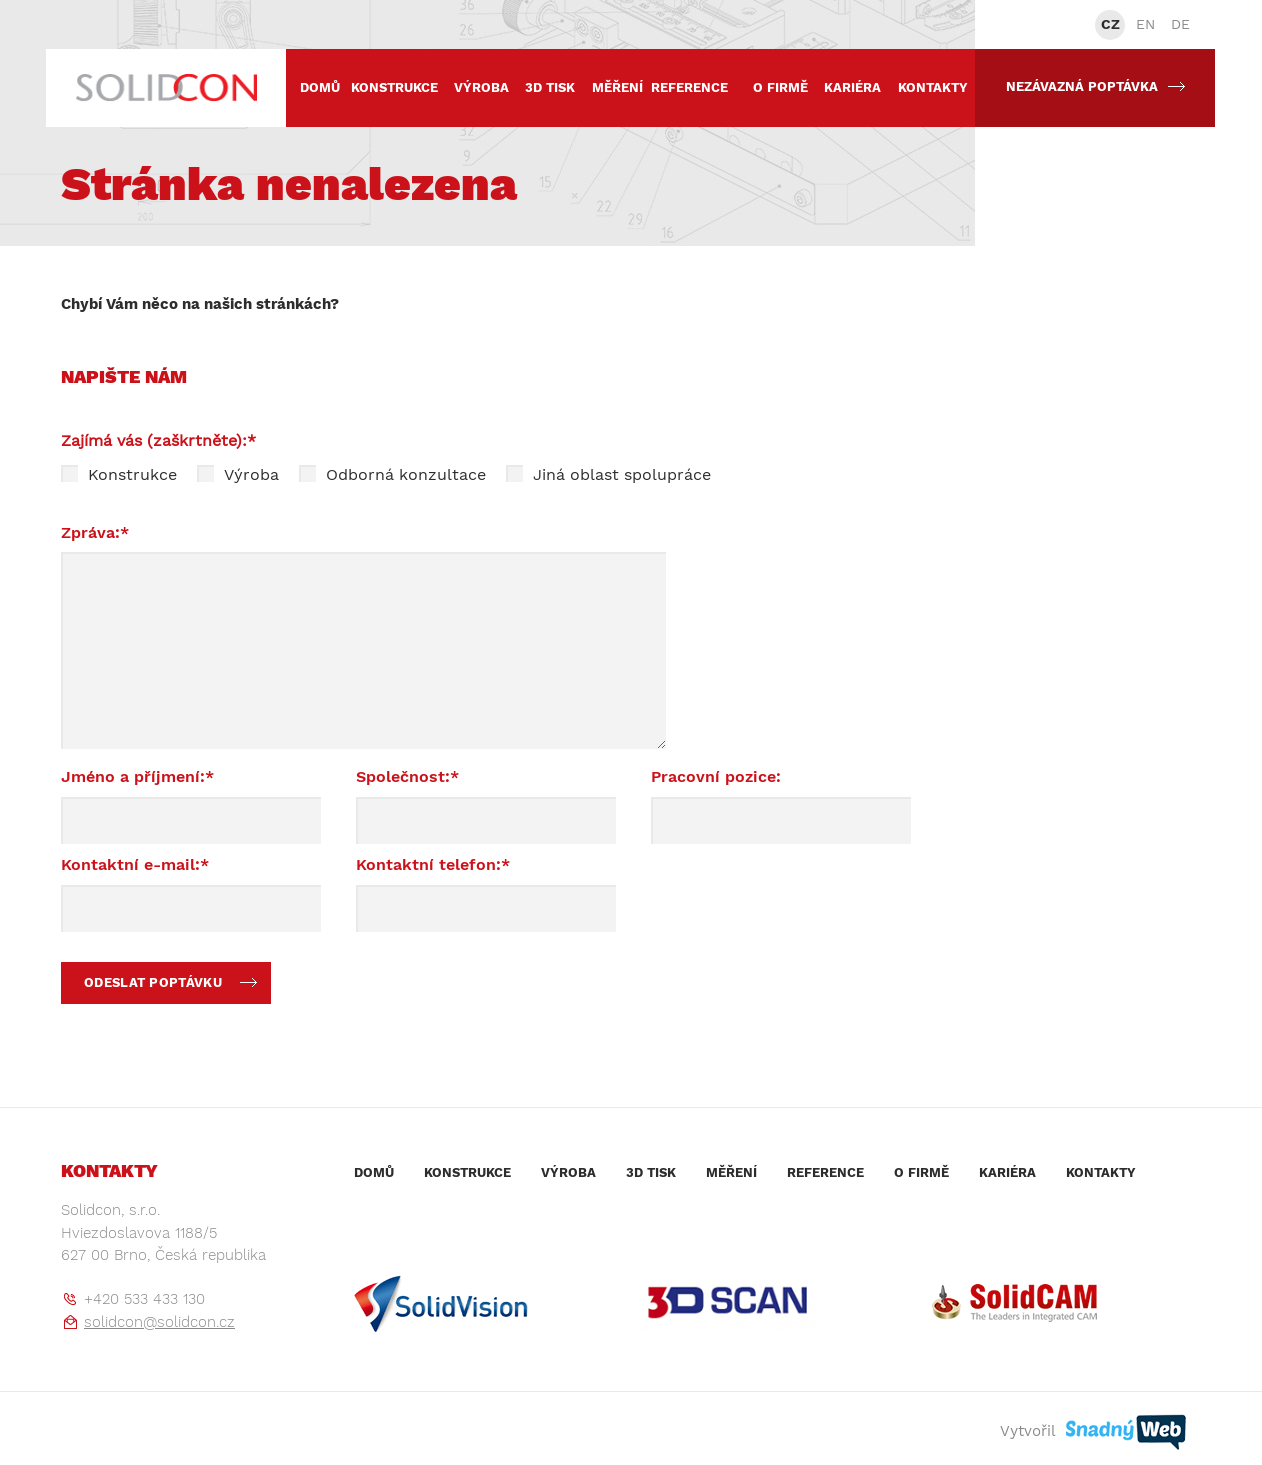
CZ (1110, 24)
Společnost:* (407, 776)
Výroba (481, 87)
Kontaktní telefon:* (433, 864)
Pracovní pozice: (716, 776)
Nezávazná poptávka (1095, 86)
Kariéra (852, 87)
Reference (689, 87)
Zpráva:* (95, 532)
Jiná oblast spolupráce (608, 474)
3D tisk (550, 87)
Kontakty (933, 87)
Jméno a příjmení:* (137, 776)
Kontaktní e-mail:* (135, 864)
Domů (320, 87)
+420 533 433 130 (144, 1299)
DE (1180, 24)
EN (1145, 24)
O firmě (780, 87)
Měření (617, 87)
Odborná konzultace (392, 474)
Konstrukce (394, 87)
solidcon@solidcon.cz (159, 1322)
